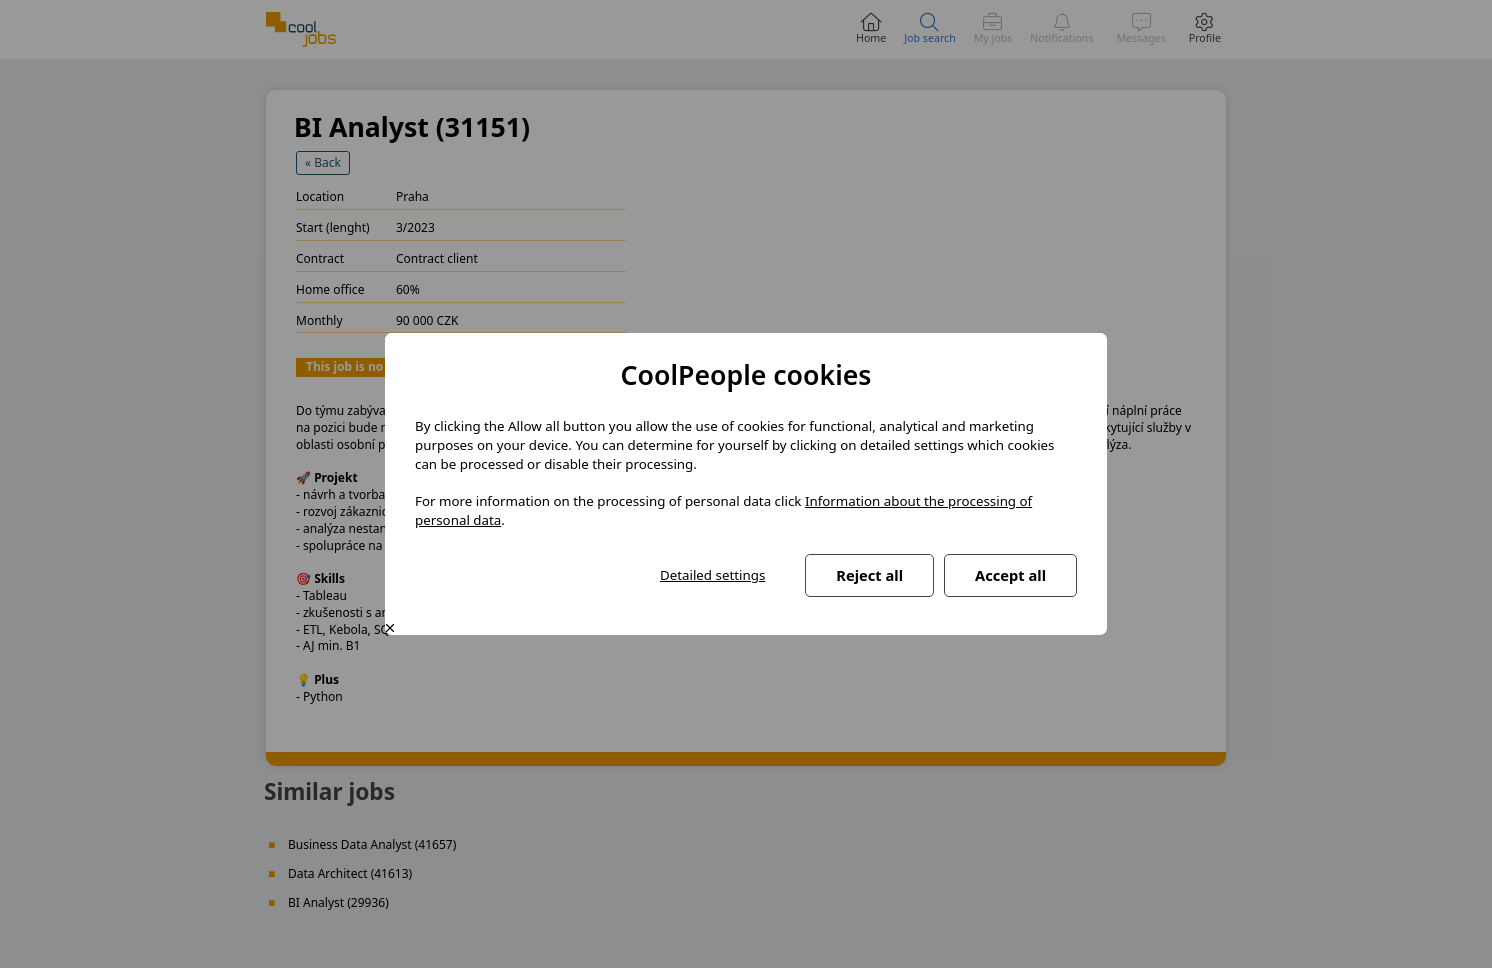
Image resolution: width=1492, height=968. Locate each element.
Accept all (1010, 575)
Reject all (869, 575)
